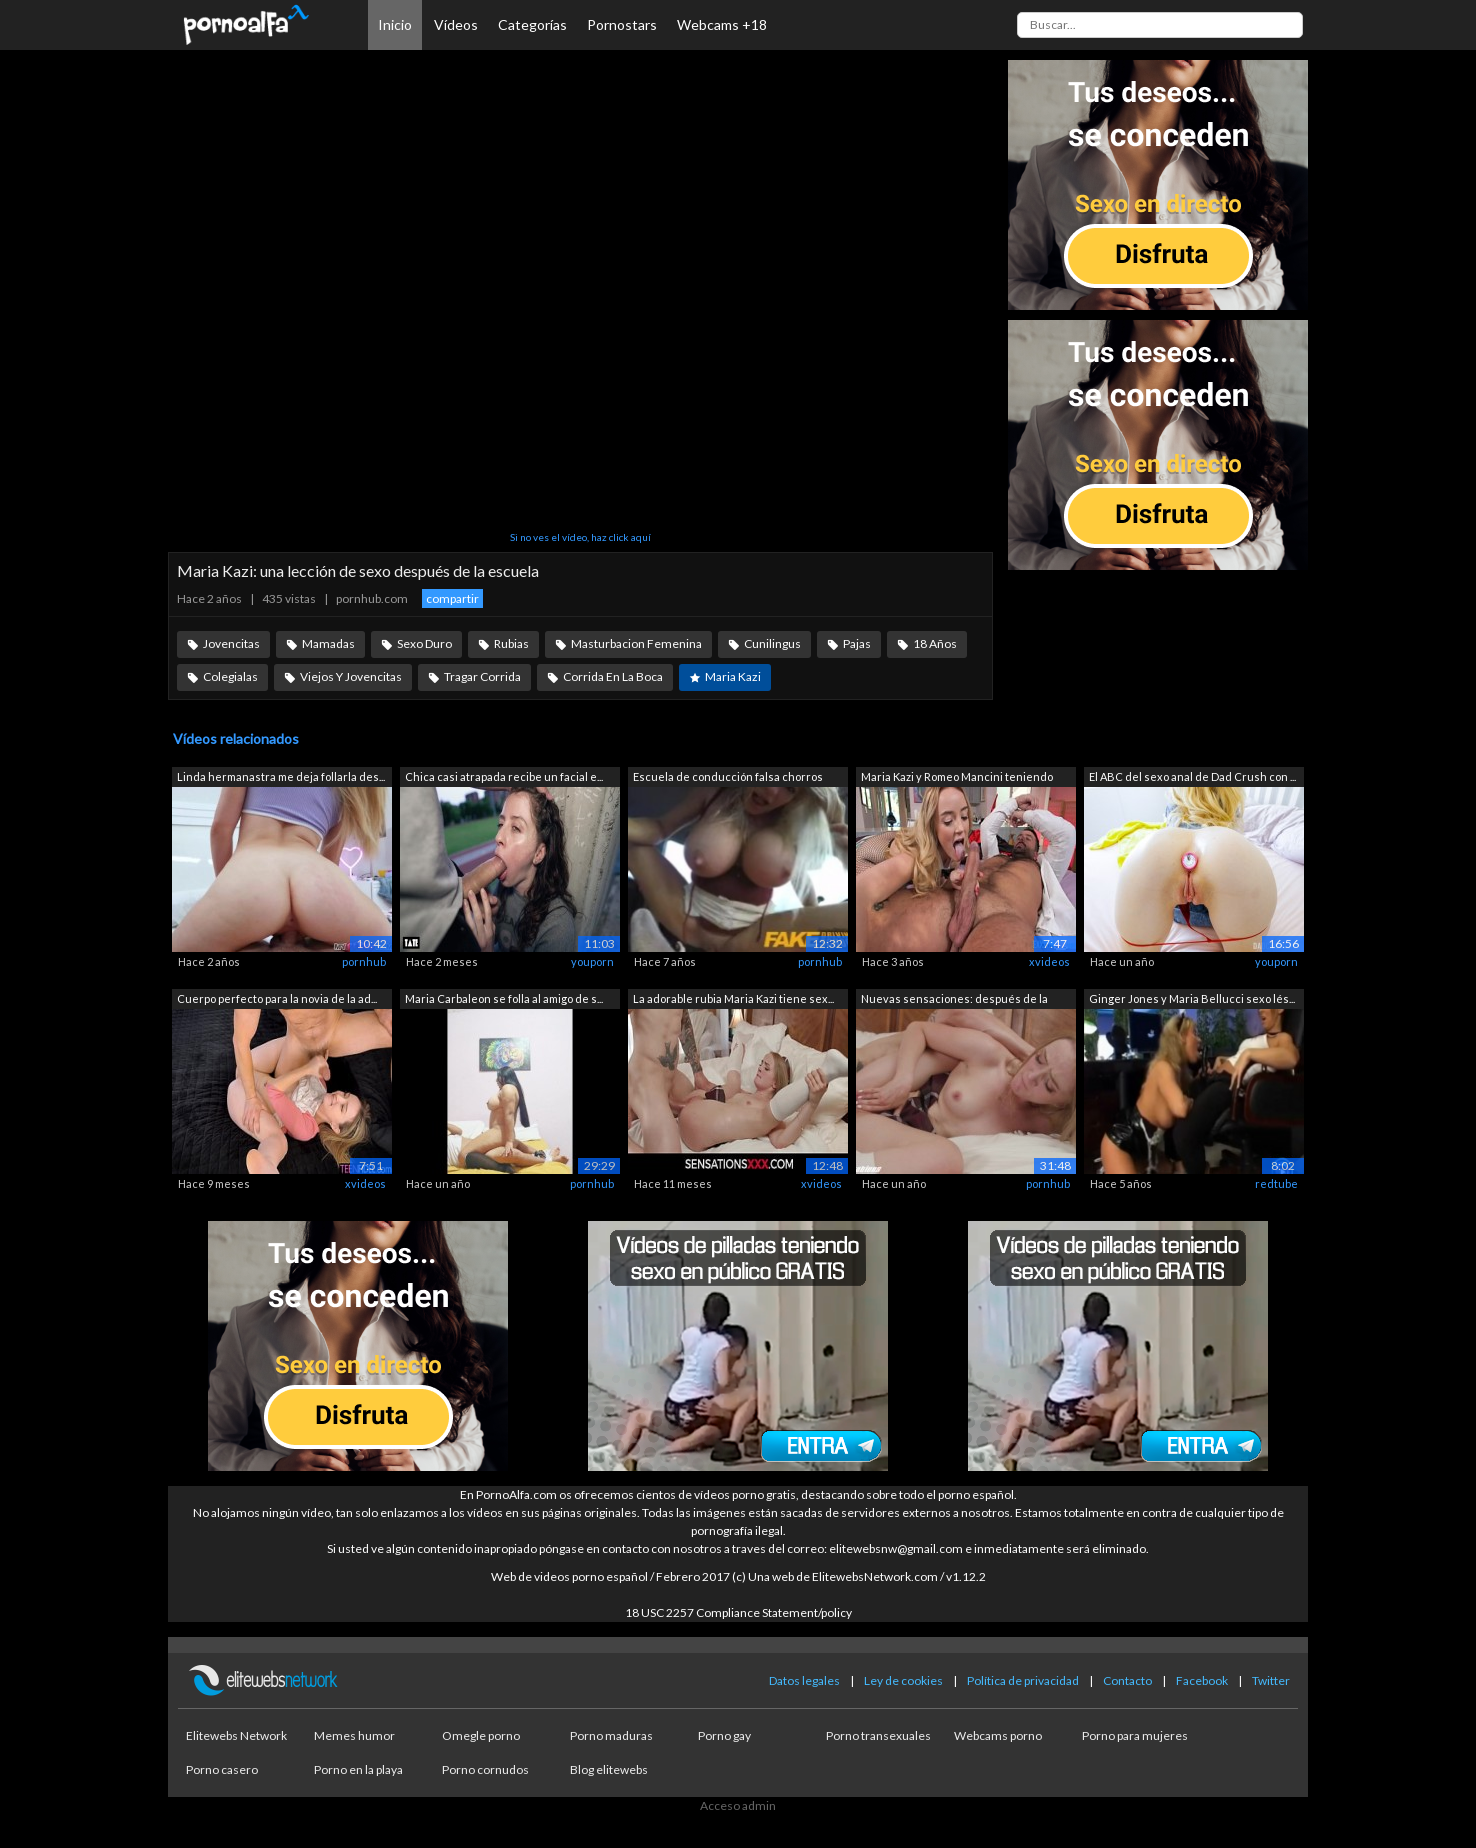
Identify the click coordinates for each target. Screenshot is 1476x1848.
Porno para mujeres (1135, 1735)
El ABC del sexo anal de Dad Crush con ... (1192, 776)
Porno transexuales (878, 1735)
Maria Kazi (733, 676)
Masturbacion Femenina (636, 643)
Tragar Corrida (482, 676)
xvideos (1049, 961)
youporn (592, 961)
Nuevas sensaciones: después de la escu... (954, 1000)
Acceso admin (738, 1805)
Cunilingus (772, 643)
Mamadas (328, 643)
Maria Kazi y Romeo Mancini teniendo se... (957, 778)
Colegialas (230, 676)
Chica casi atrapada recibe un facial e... (504, 776)
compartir (452, 598)
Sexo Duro (424, 643)
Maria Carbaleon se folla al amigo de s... (504, 998)
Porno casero (222, 1769)
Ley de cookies (903, 1680)
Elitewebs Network (236, 1735)
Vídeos (456, 24)
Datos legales (804, 1680)
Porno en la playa (358, 1769)
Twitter (1271, 1680)
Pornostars (622, 24)
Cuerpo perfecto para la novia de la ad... (277, 998)
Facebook (1202, 1680)
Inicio (395, 24)
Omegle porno (481, 1735)
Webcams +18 (722, 24)
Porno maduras (611, 1735)
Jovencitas (231, 643)
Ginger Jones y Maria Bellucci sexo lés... (1192, 998)
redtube (1276, 1183)
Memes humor (354, 1735)
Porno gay (724, 1735)
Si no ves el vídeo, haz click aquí (580, 537)
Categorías (532, 24)
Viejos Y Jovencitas (351, 676)
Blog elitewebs (609, 1769)
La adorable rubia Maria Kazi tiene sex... (733, 998)
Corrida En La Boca (613, 676)
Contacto (1127, 1680)
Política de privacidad (1023, 1680)
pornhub (364, 961)
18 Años (935, 643)
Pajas (857, 643)
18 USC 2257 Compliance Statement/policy (738, 1612)
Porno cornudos (485, 1769)
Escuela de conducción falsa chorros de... (728, 778)
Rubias (511, 643)
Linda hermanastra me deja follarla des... (281, 776)
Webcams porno (998, 1735)
